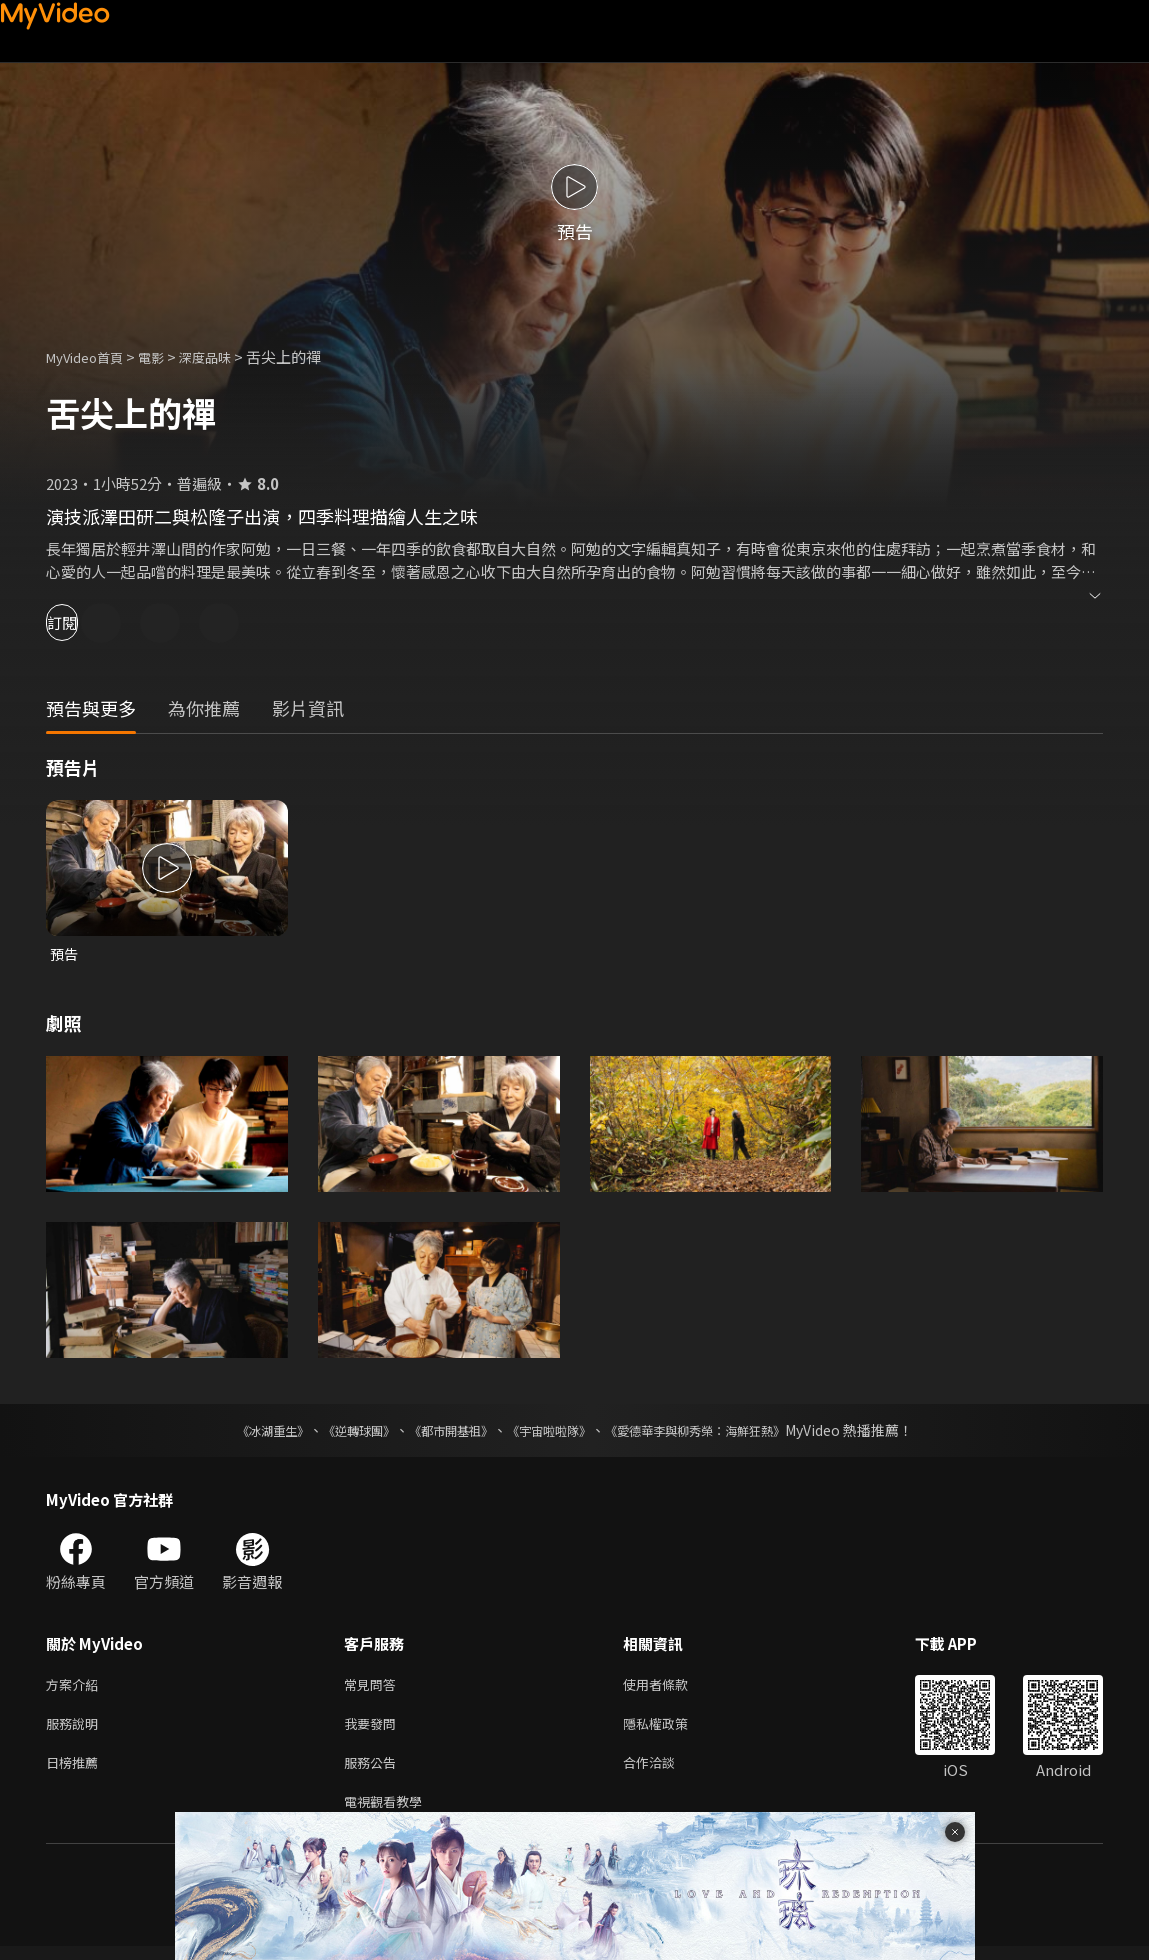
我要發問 (374, 1729)
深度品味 (227, 356)
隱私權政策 (672, 1729)
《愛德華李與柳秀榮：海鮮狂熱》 (721, 1432)
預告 (65, 954)
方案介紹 (76, 1687)
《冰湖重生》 (238, 1432)
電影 (167, 356)
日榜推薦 (76, 1771)
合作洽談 (665, 1771)
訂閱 (86, 622)
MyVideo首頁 (91, 356)
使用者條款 (672, 1687)
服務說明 (76, 1729)
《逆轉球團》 (336, 1432)
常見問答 (374, 1687)
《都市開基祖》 (441, 1432)
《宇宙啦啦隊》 (553, 1432)
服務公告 (374, 1771)
